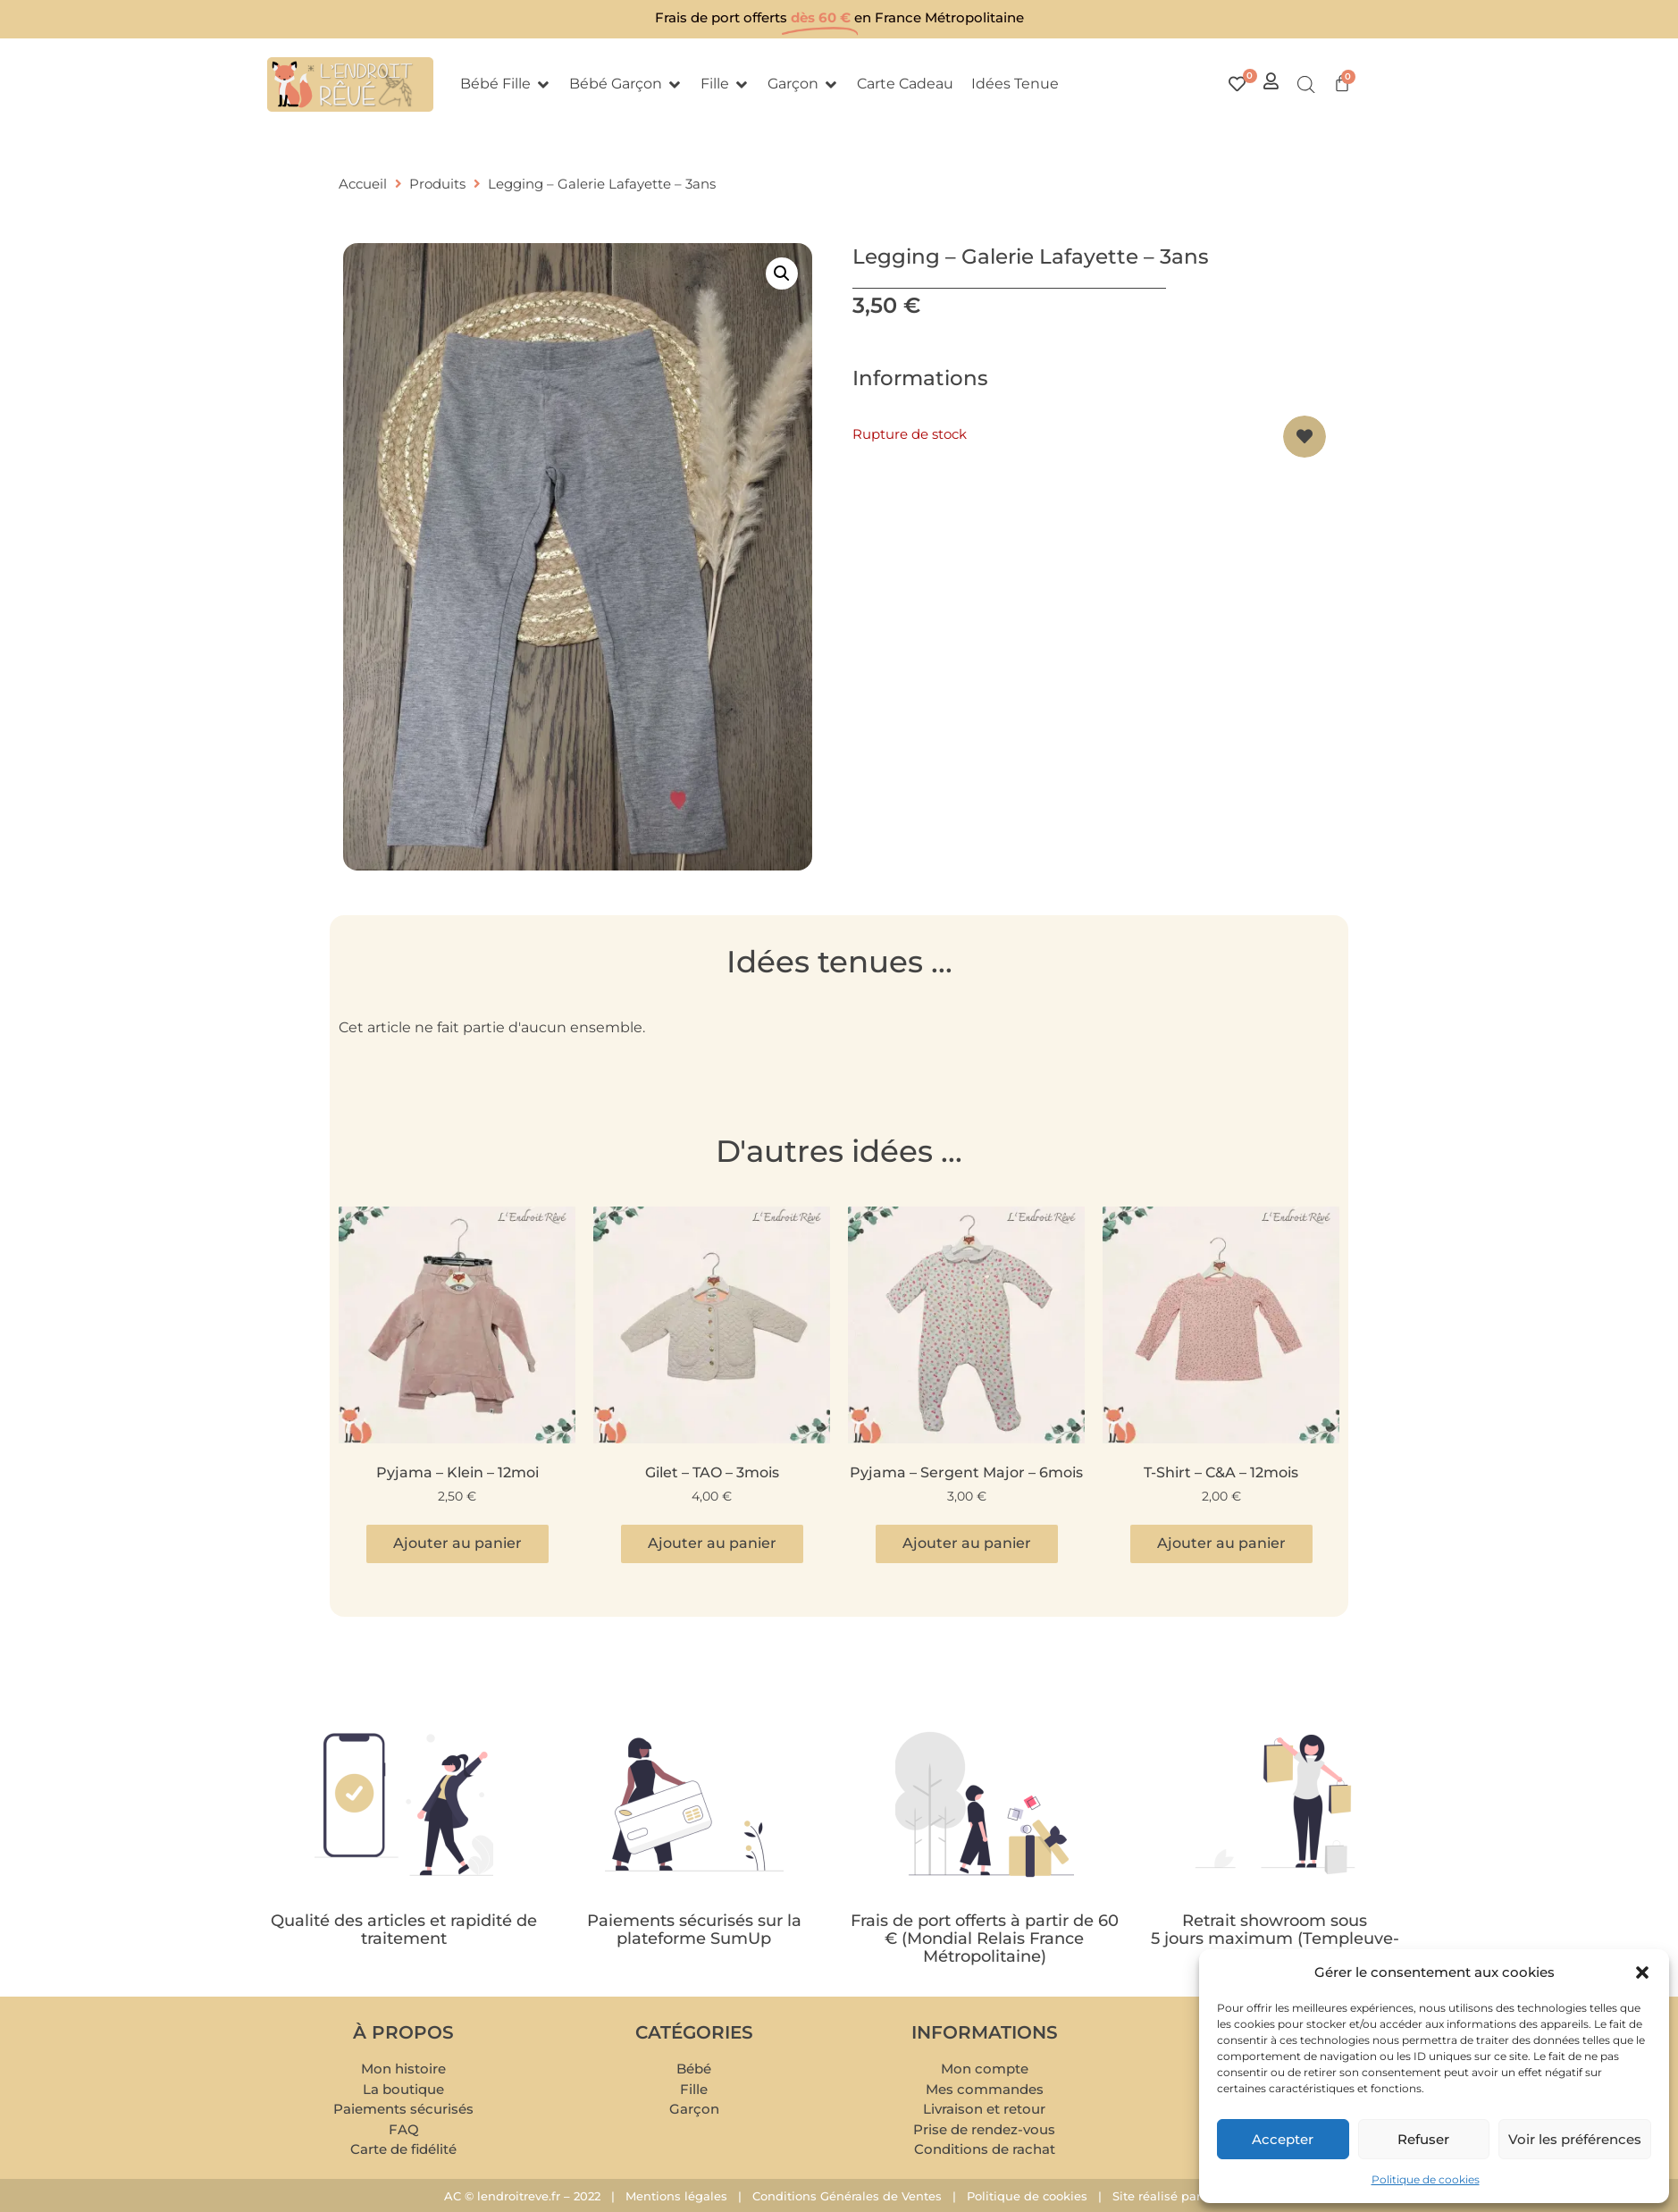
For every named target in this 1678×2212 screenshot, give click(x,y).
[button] (1642, 1972)
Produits (437, 183)
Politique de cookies (1426, 2179)
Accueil (363, 183)
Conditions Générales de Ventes (847, 2196)
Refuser (1423, 2139)
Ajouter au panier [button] (457, 1543)
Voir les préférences (1574, 2139)
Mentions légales (676, 2196)
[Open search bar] (1306, 85)
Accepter (1282, 2139)
